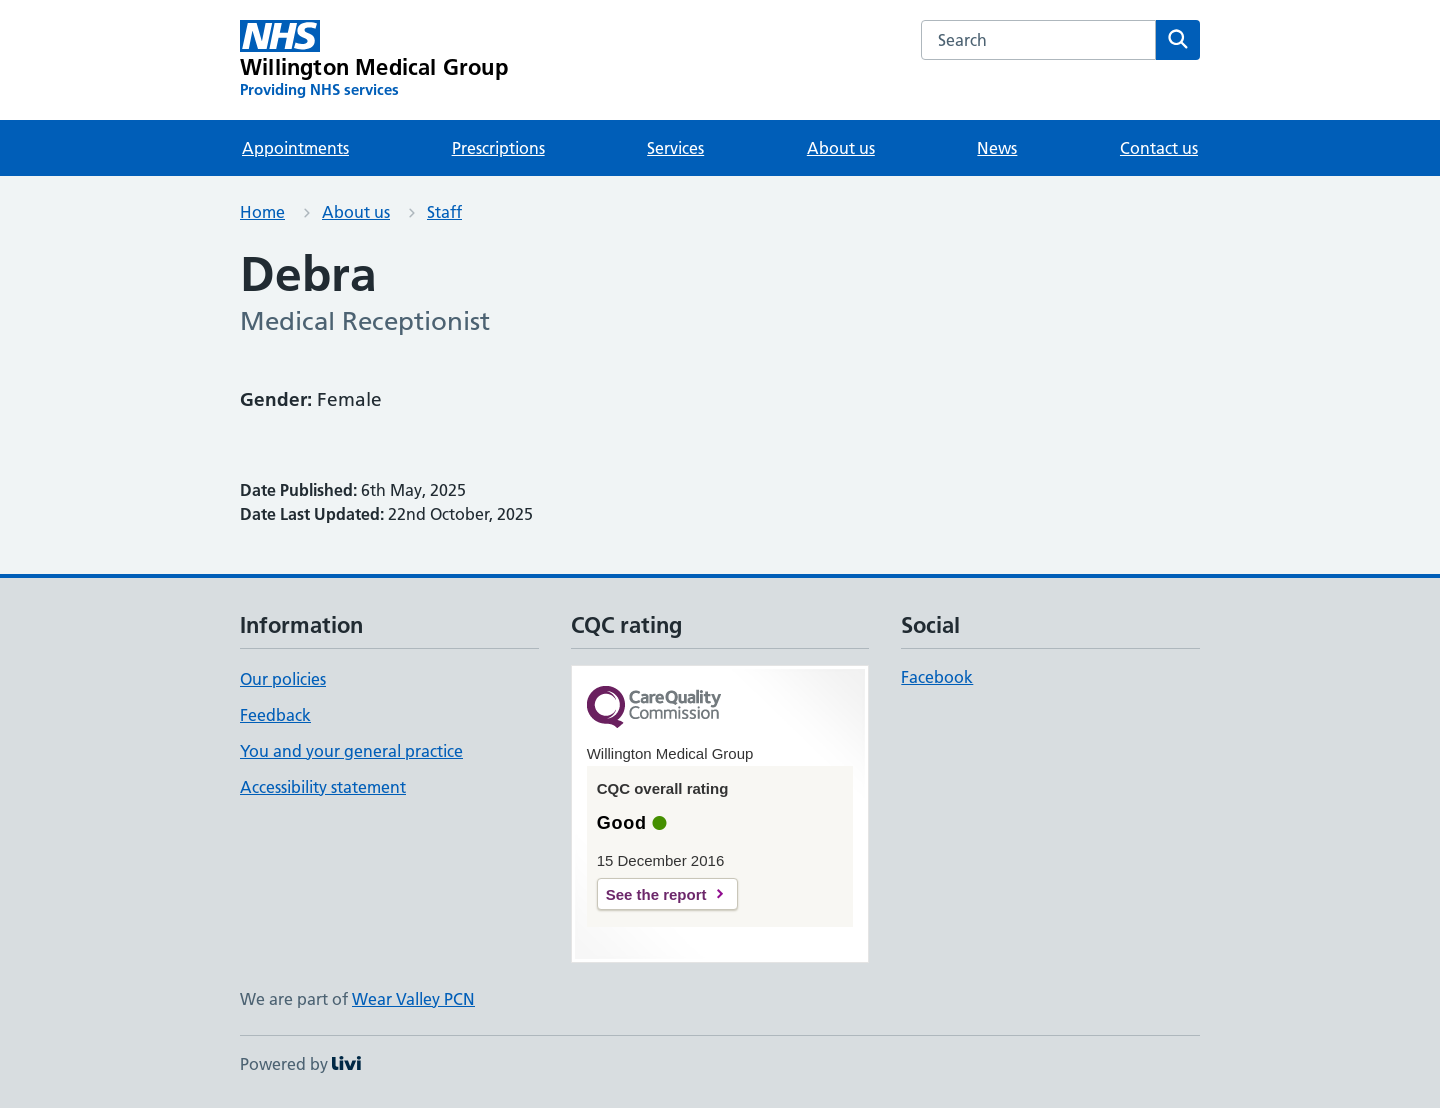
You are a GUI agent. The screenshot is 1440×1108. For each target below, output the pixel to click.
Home (262, 212)
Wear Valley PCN (413, 999)
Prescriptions (498, 148)
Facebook (937, 677)
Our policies (283, 679)
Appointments (295, 148)
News (997, 148)
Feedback (275, 715)
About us (841, 148)
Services (675, 148)
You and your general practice (351, 751)
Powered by (300, 1064)
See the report (656, 894)
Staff (444, 212)
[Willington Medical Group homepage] (374, 60)
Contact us (1159, 148)
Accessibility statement (323, 787)
